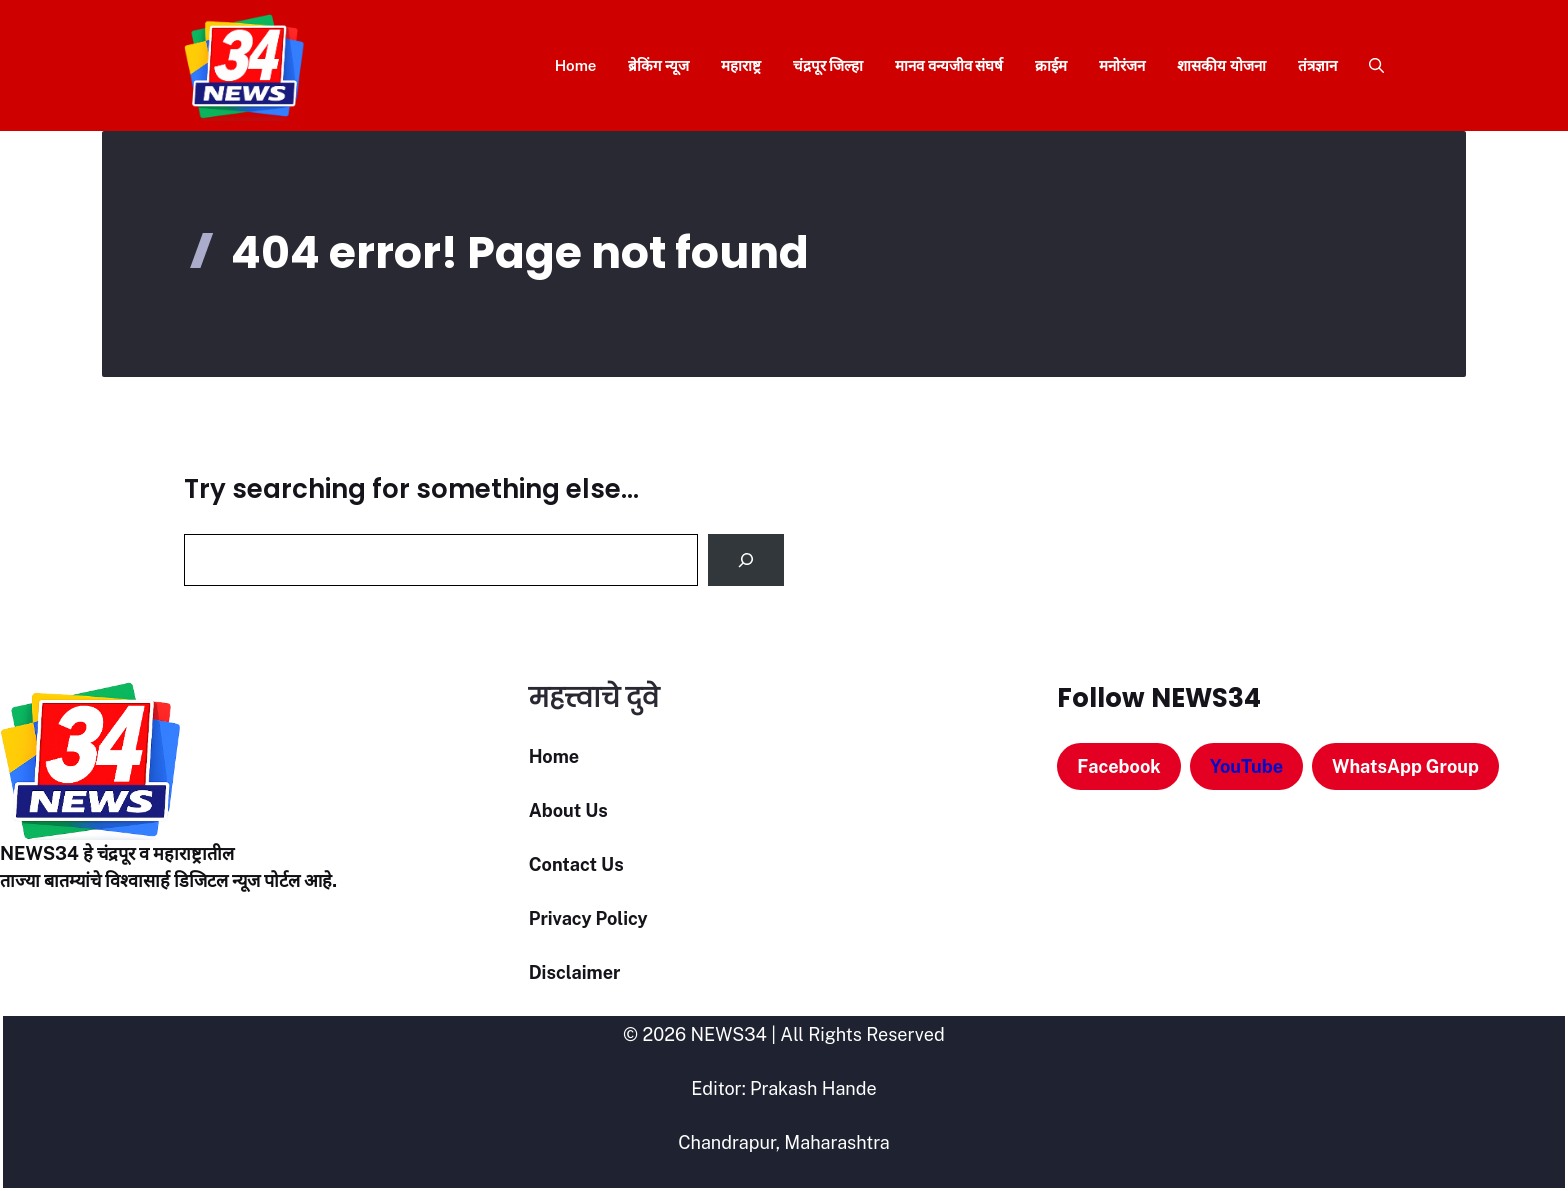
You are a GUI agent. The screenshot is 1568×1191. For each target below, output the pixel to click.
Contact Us (576, 864)
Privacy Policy (588, 918)
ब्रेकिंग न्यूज (658, 65)
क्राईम (1051, 65)
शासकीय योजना (1221, 65)
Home (576, 65)
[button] (1368, 65)
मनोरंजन (1122, 65)
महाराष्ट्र (741, 65)
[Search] (746, 560)
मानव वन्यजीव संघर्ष (949, 65)
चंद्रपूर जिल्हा (828, 65)
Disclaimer (575, 972)
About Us (568, 810)
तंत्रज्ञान (1317, 65)
